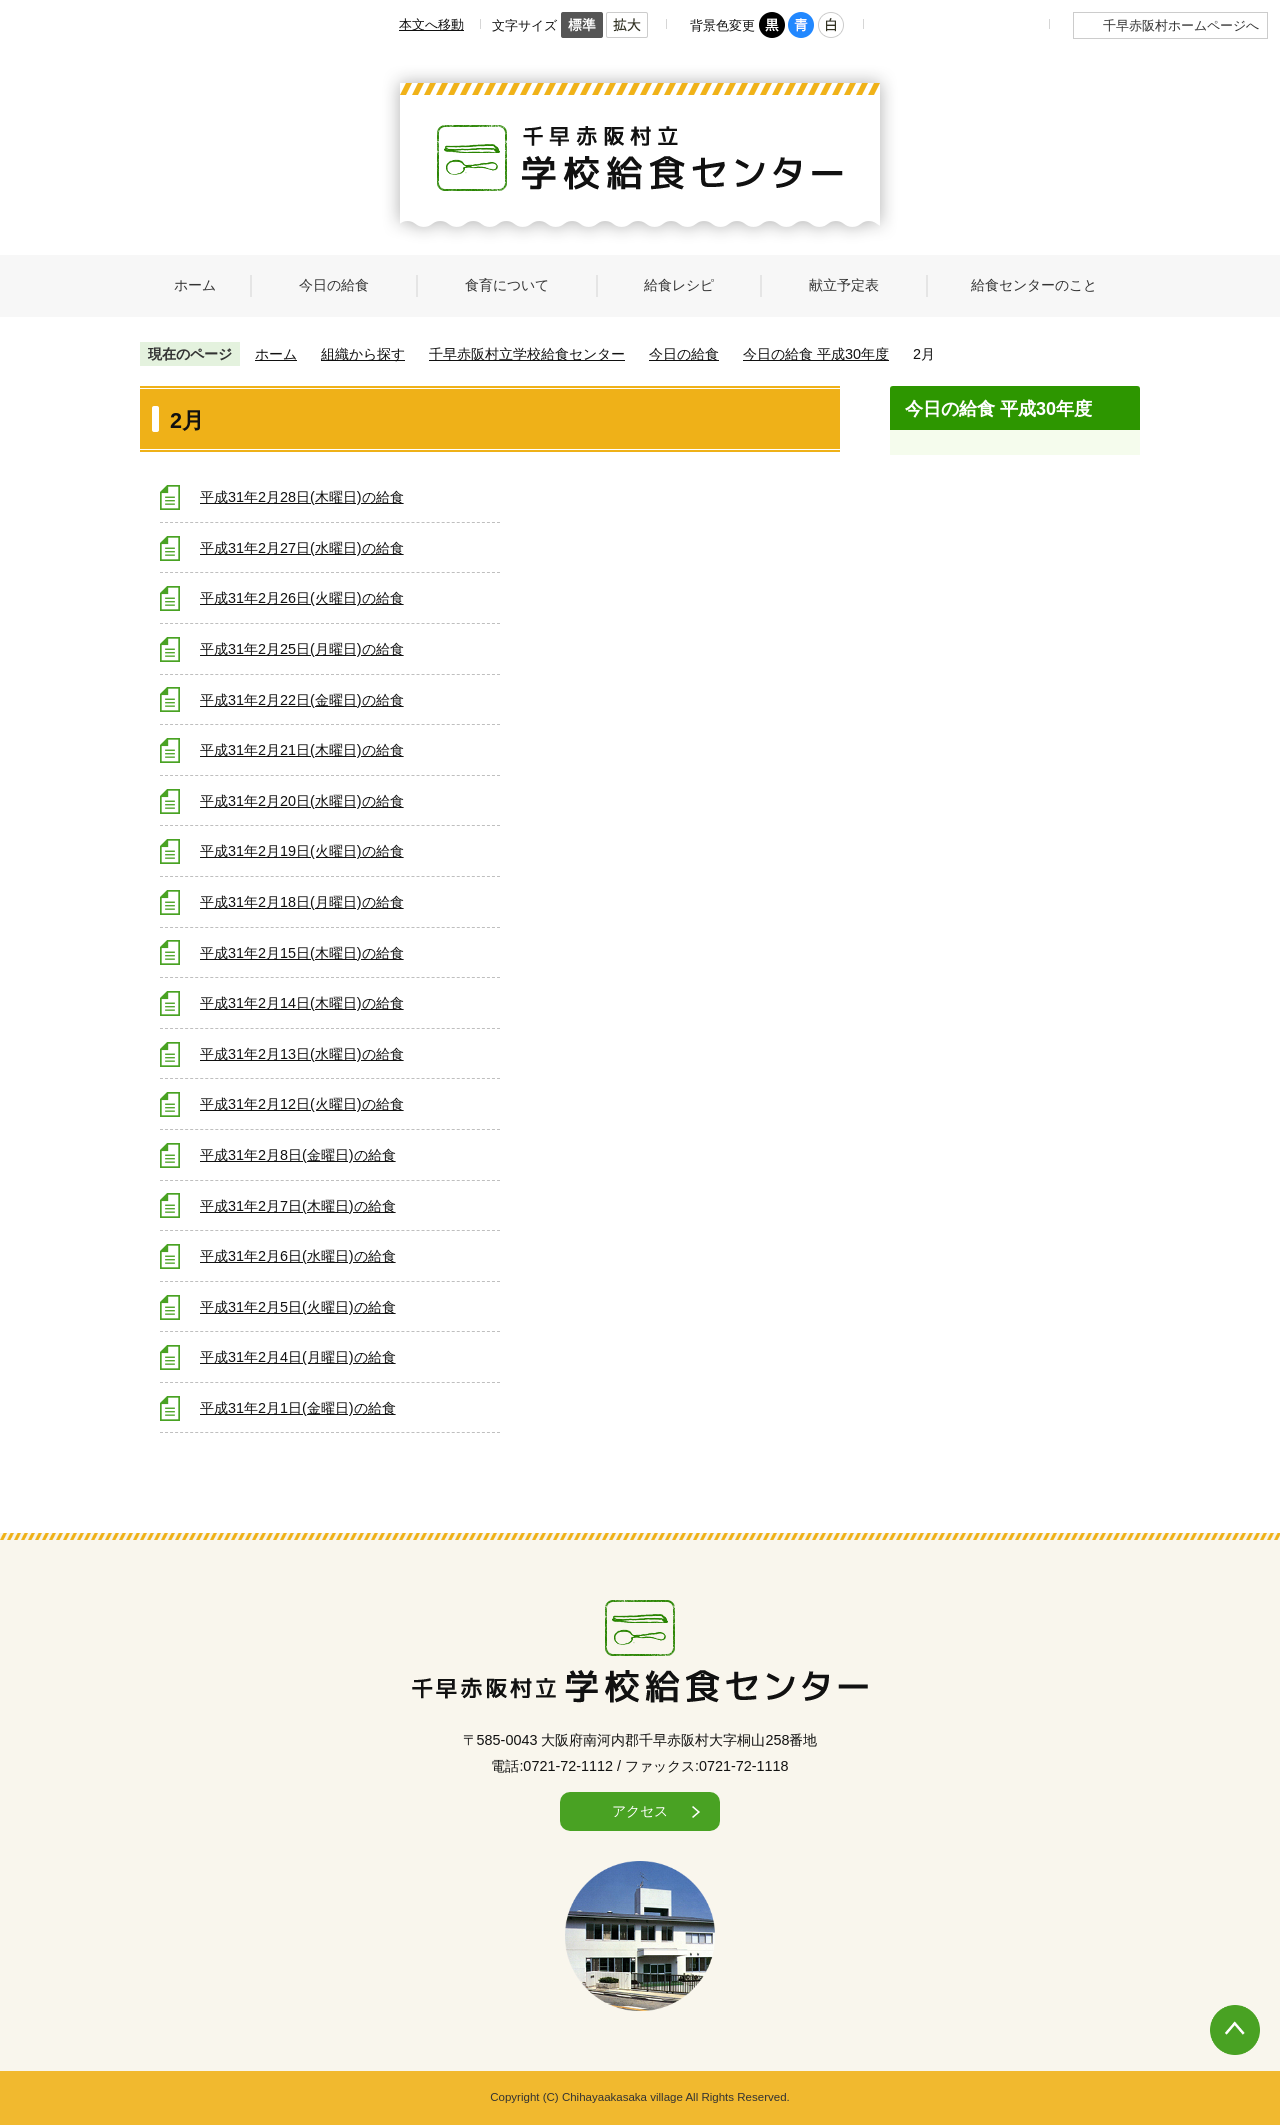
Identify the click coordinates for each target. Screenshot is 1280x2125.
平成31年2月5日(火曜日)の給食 (298, 1307)
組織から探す (363, 354)
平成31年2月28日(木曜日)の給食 (302, 497)
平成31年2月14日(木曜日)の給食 (302, 1003)
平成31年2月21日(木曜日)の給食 (302, 750)
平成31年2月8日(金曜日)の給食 (298, 1155)
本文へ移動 (431, 24)
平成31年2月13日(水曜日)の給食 (302, 1054)
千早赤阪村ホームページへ (1181, 25)
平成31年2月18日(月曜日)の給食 (302, 902)
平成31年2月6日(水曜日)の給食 (298, 1256)
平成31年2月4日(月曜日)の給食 (298, 1357)
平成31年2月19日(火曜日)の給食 (302, 851)
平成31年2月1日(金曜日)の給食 (298, 1408)
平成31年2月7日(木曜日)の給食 (298, 1206)
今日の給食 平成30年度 (816, 354)
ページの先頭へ (1214, 2009)
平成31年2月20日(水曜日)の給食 (302, 801)
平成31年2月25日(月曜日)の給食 (302, 649)
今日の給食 (684, 354)
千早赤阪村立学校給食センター (527, 354)
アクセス (640, 1811)
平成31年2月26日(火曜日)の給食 (302, 598)
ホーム (276, 354)
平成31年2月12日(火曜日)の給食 (302, 1104)
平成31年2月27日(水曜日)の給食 (302, 548)
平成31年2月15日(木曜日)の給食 (302, 953)
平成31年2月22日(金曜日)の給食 (302, 700)
